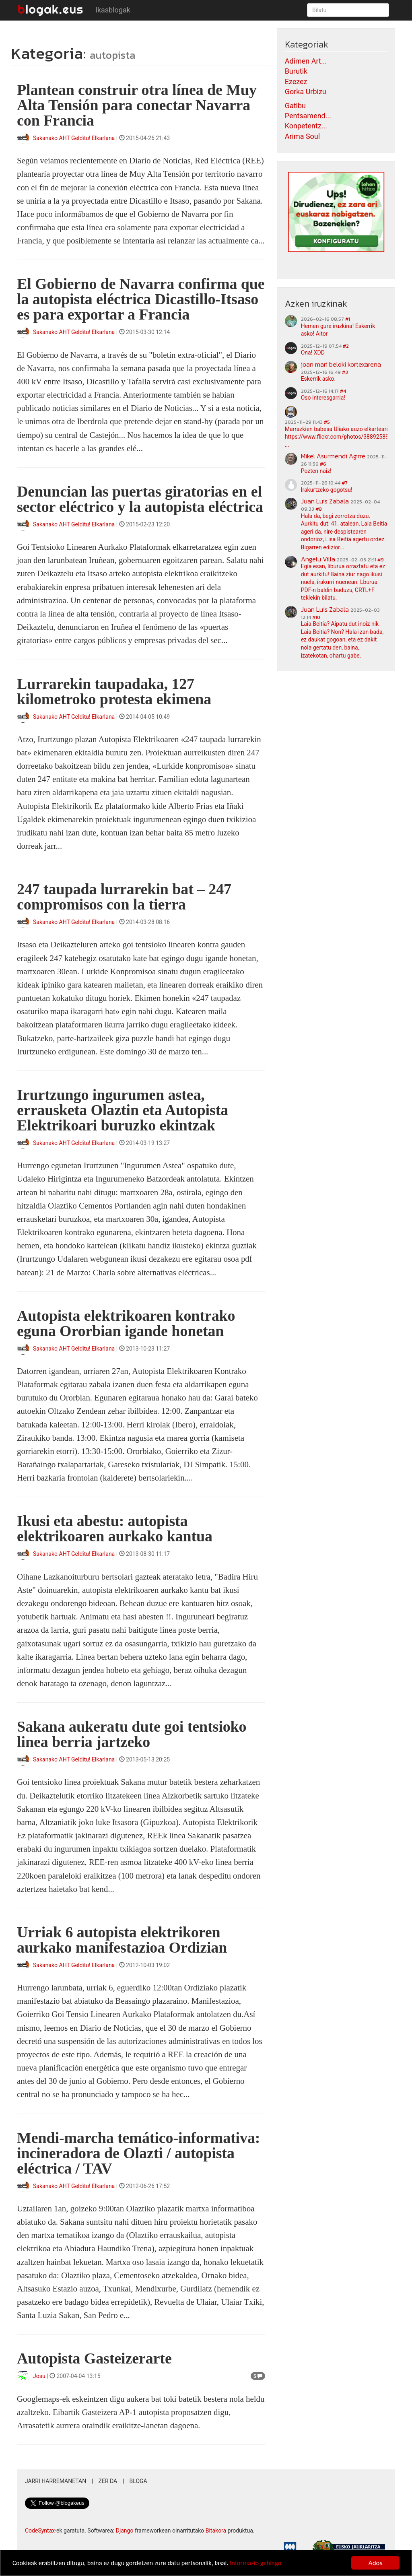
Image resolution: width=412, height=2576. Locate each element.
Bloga (138, 2481)
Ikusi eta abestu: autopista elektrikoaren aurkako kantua (114, 1528)
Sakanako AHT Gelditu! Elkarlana (74, 138)
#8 (318, 509)
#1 (347, 319)
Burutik (296, 71)
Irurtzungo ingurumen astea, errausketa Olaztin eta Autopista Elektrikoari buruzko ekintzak (122, 1110)
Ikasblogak (112, 10)
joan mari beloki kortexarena (341, 364)
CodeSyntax (40, 2530)
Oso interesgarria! (323, 397)
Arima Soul (302, 136)
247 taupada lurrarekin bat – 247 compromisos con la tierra (124, 897)
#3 (345, 372)
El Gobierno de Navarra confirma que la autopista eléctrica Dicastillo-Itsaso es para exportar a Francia (141, 299)
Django (125, 2530)
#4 (343, 391)
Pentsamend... (308, 115)
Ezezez (296, 81)
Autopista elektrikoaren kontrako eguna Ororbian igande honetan (126, 1323)
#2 (346, 346)
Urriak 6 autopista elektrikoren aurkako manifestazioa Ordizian (122, 1940)
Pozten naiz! (316, 471)
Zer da (108, 2481)
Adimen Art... (306, 61)
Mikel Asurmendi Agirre (333, 456)
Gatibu (295, 105)
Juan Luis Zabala (325, 501)
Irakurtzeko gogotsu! (326, 490)
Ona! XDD (313, 352)
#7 (345, 483)
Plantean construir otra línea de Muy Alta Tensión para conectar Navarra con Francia (137, 105)
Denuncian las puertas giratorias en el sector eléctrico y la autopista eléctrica (140, 499)
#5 (327, 422)
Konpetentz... (306, 126)
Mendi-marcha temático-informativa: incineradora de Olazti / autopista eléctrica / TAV (138, 2153)
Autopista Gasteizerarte (94, 2358)
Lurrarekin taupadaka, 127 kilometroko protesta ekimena (114, 691)
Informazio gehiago (263, 2563)
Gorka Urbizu (305, 91)
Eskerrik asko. (318, 378)
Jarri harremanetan (55, 2481)
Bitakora (216, 2530)
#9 (380, 559)
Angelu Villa (318, 559)
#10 (316, 617)
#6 (323, 464)
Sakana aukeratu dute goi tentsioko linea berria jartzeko (131, 1734)
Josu (39, 2376)
